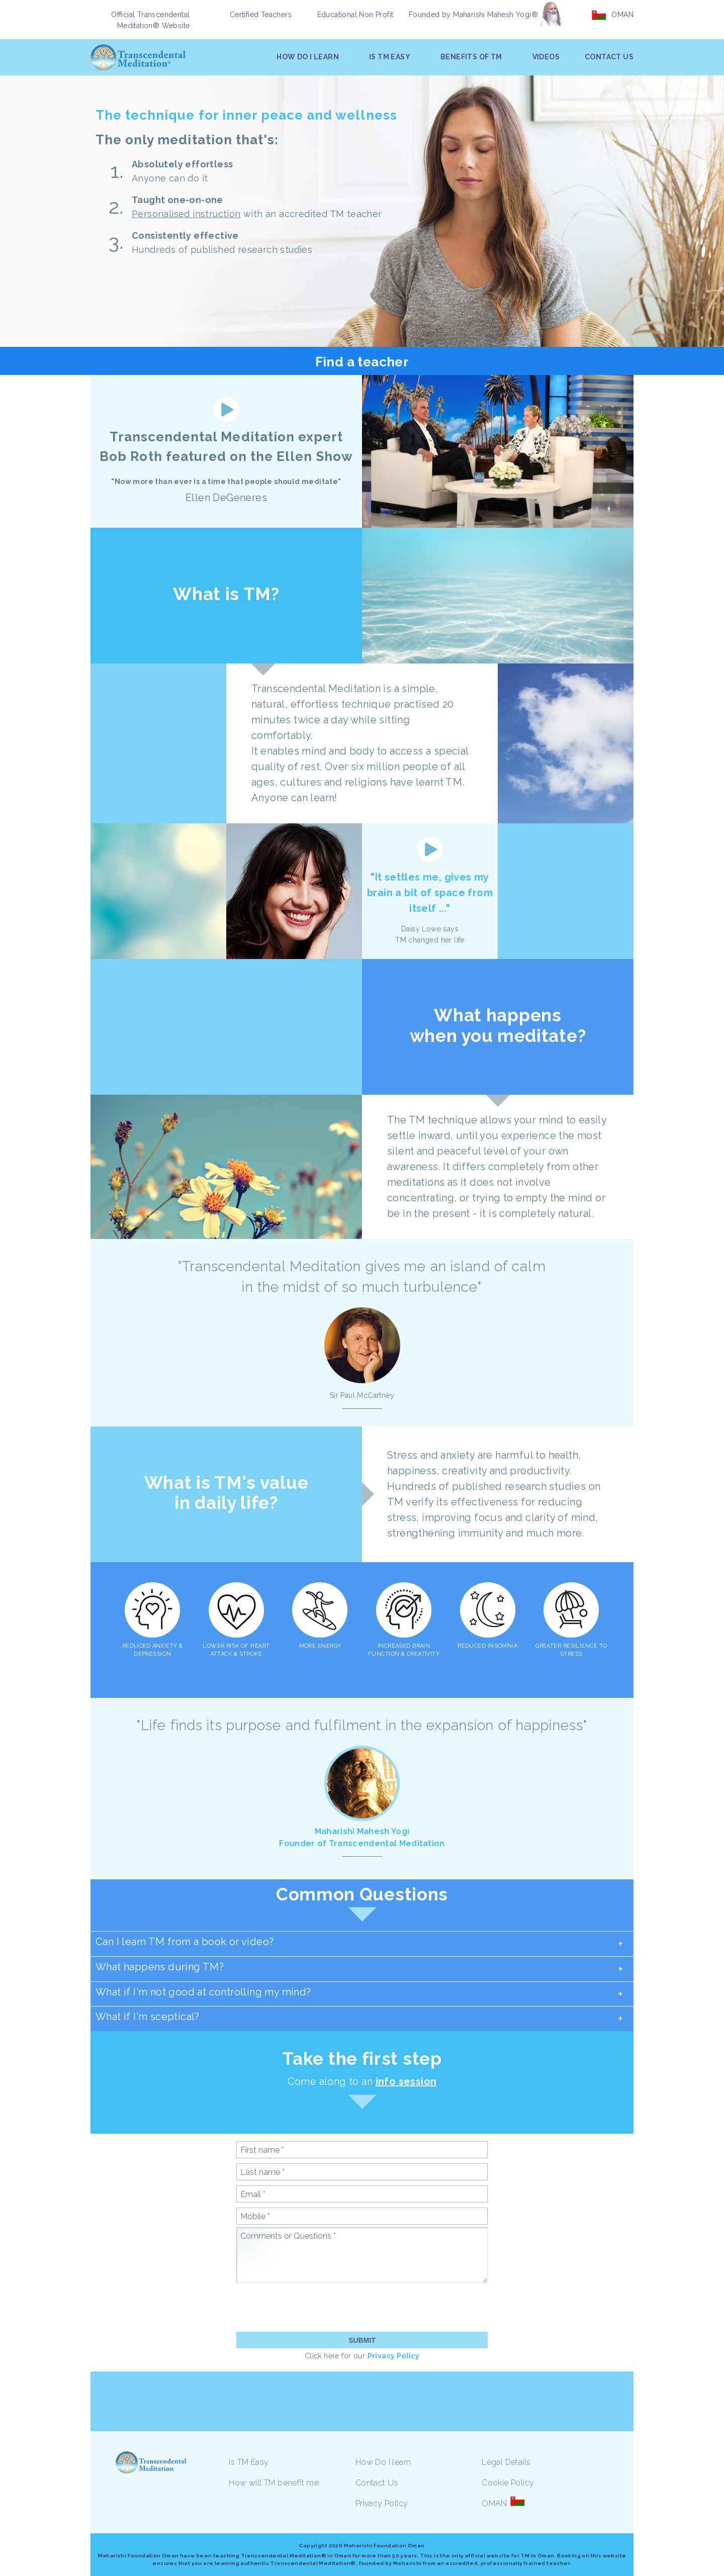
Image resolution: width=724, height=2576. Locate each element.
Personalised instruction (186, 214)
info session (406, 2081)
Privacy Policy (394, 2356)
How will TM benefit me (274, 2483)
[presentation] (312, 2307)
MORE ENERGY (320, 1646)
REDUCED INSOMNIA (487, 1646)
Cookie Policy (508, 2483)
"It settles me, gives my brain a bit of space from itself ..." (430, 892)
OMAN (622, 15)
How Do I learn (383, 2462)
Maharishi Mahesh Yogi (362, 1831)
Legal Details (506, 2462)
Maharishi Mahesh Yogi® (495, 15)
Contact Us (376, 2483)
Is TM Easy (248, 2462)
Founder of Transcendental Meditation (362, 1843)
